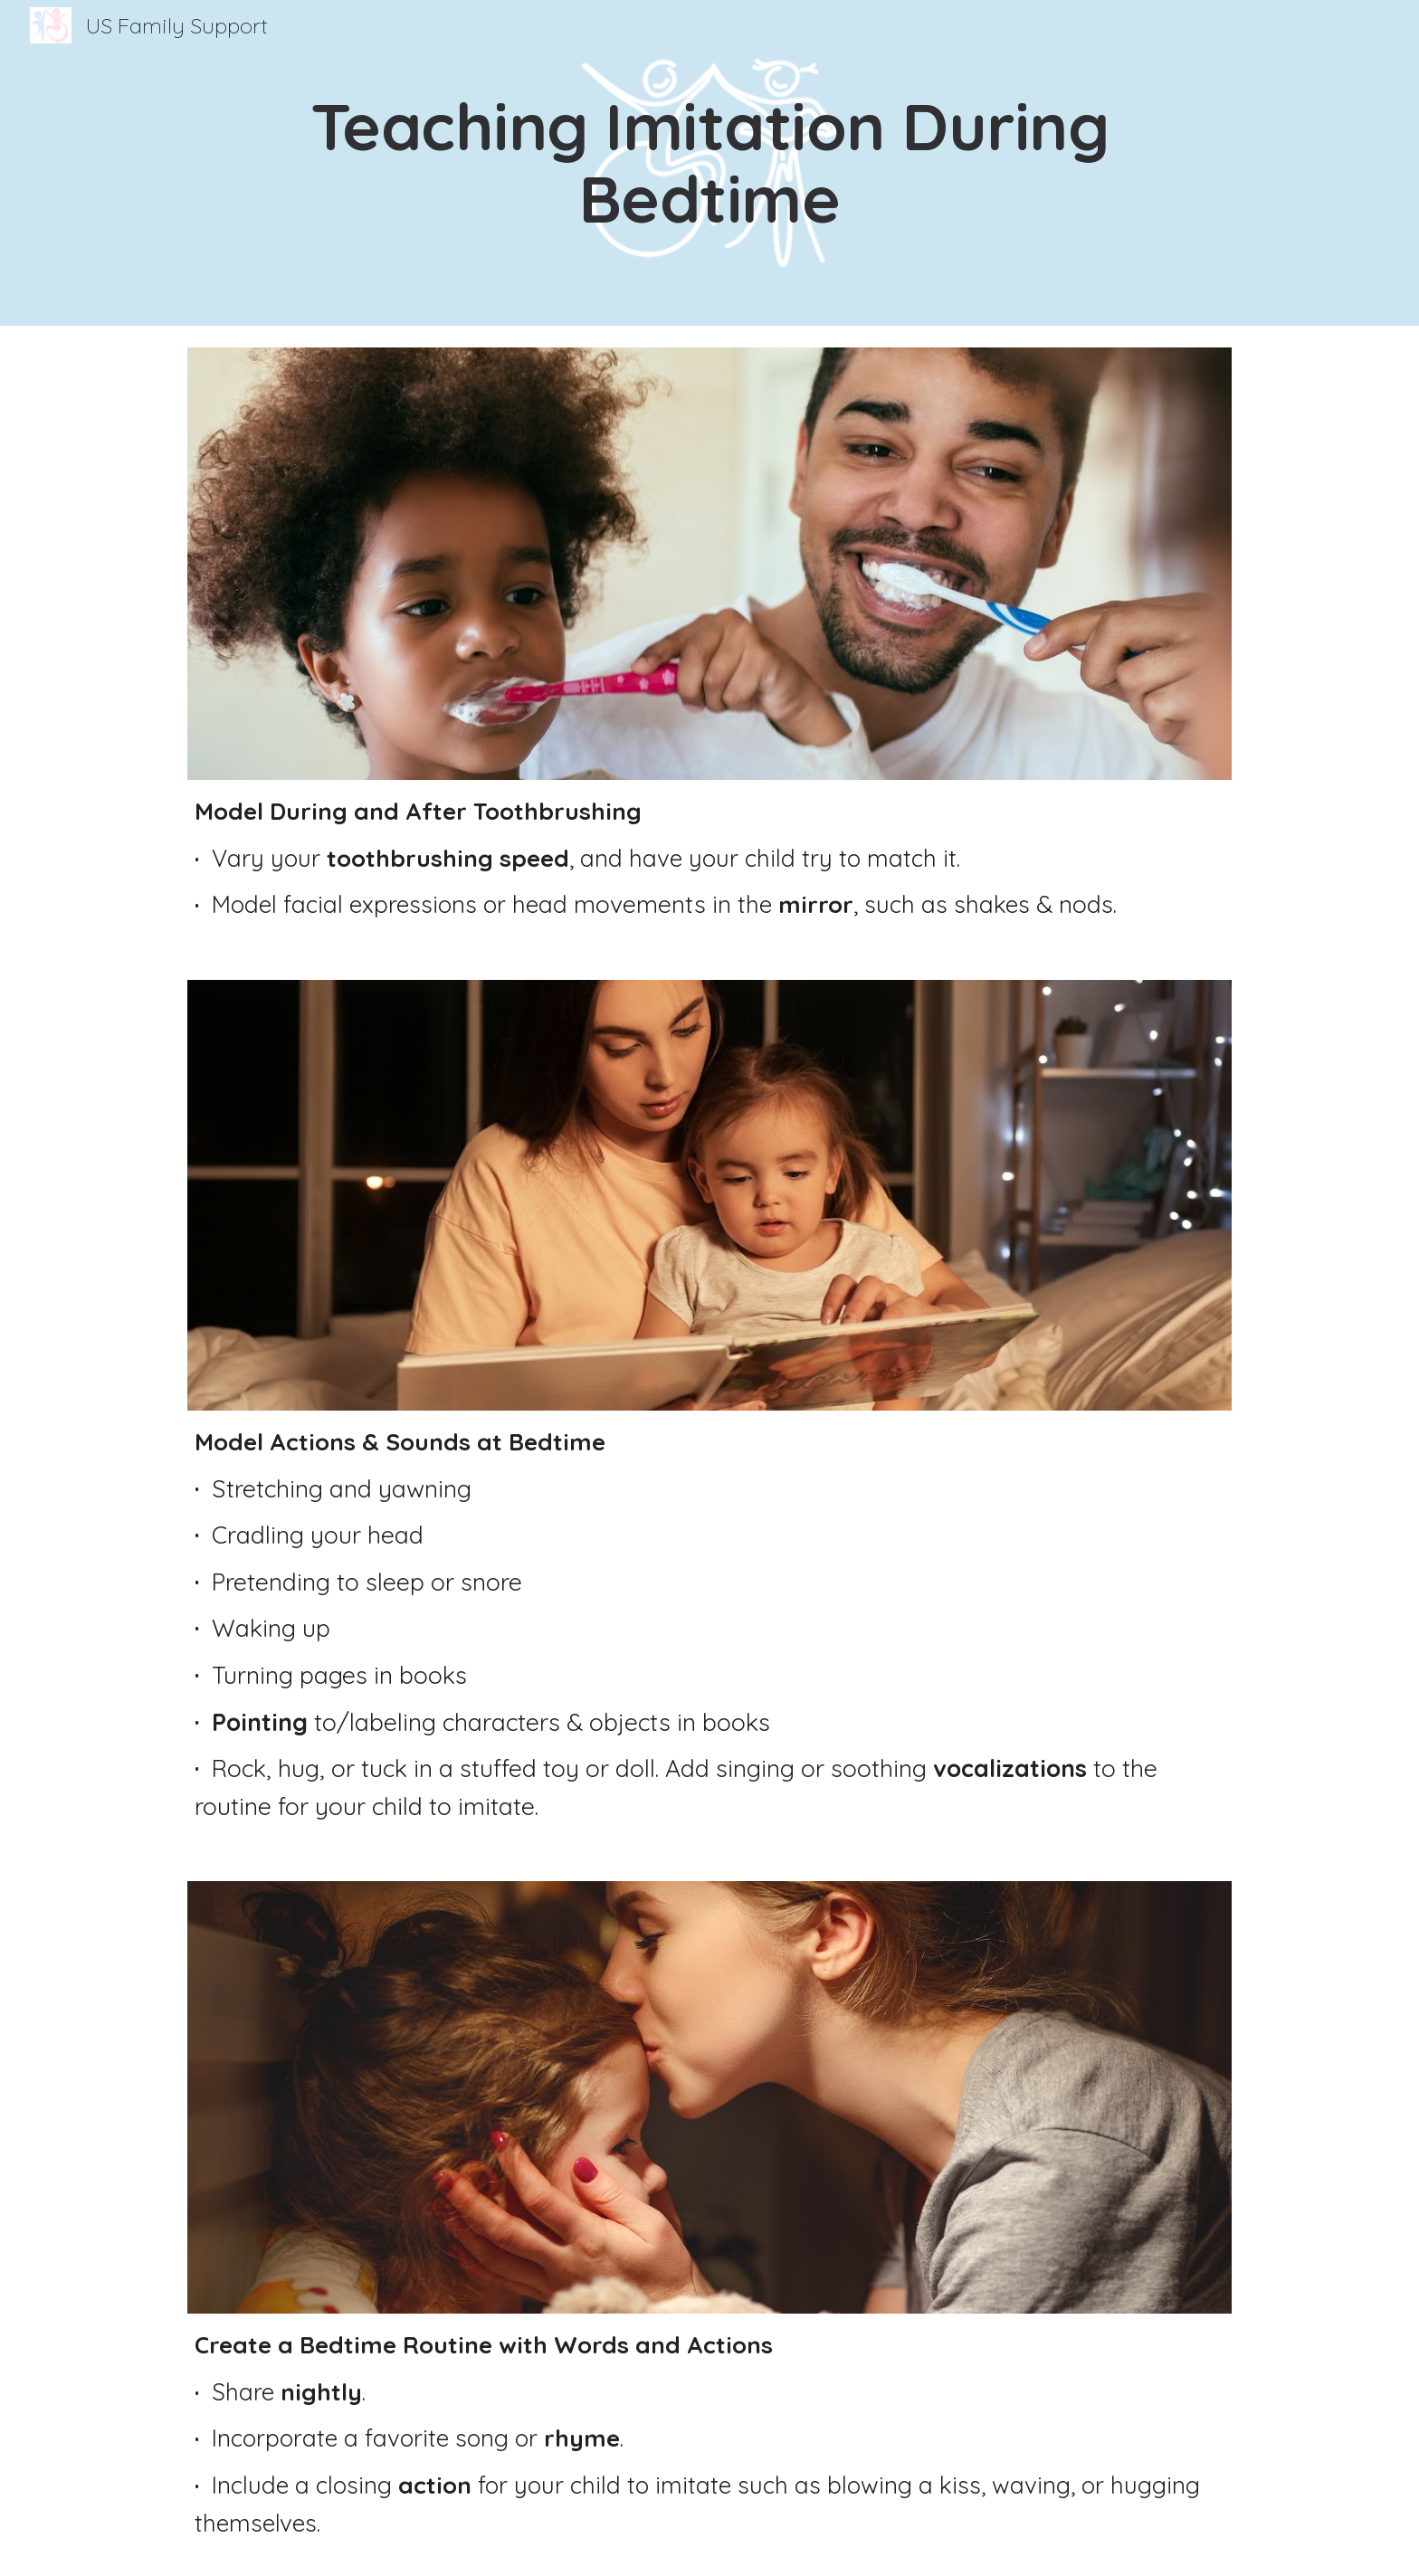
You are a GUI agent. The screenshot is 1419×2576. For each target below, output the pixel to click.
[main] (709, 162)
